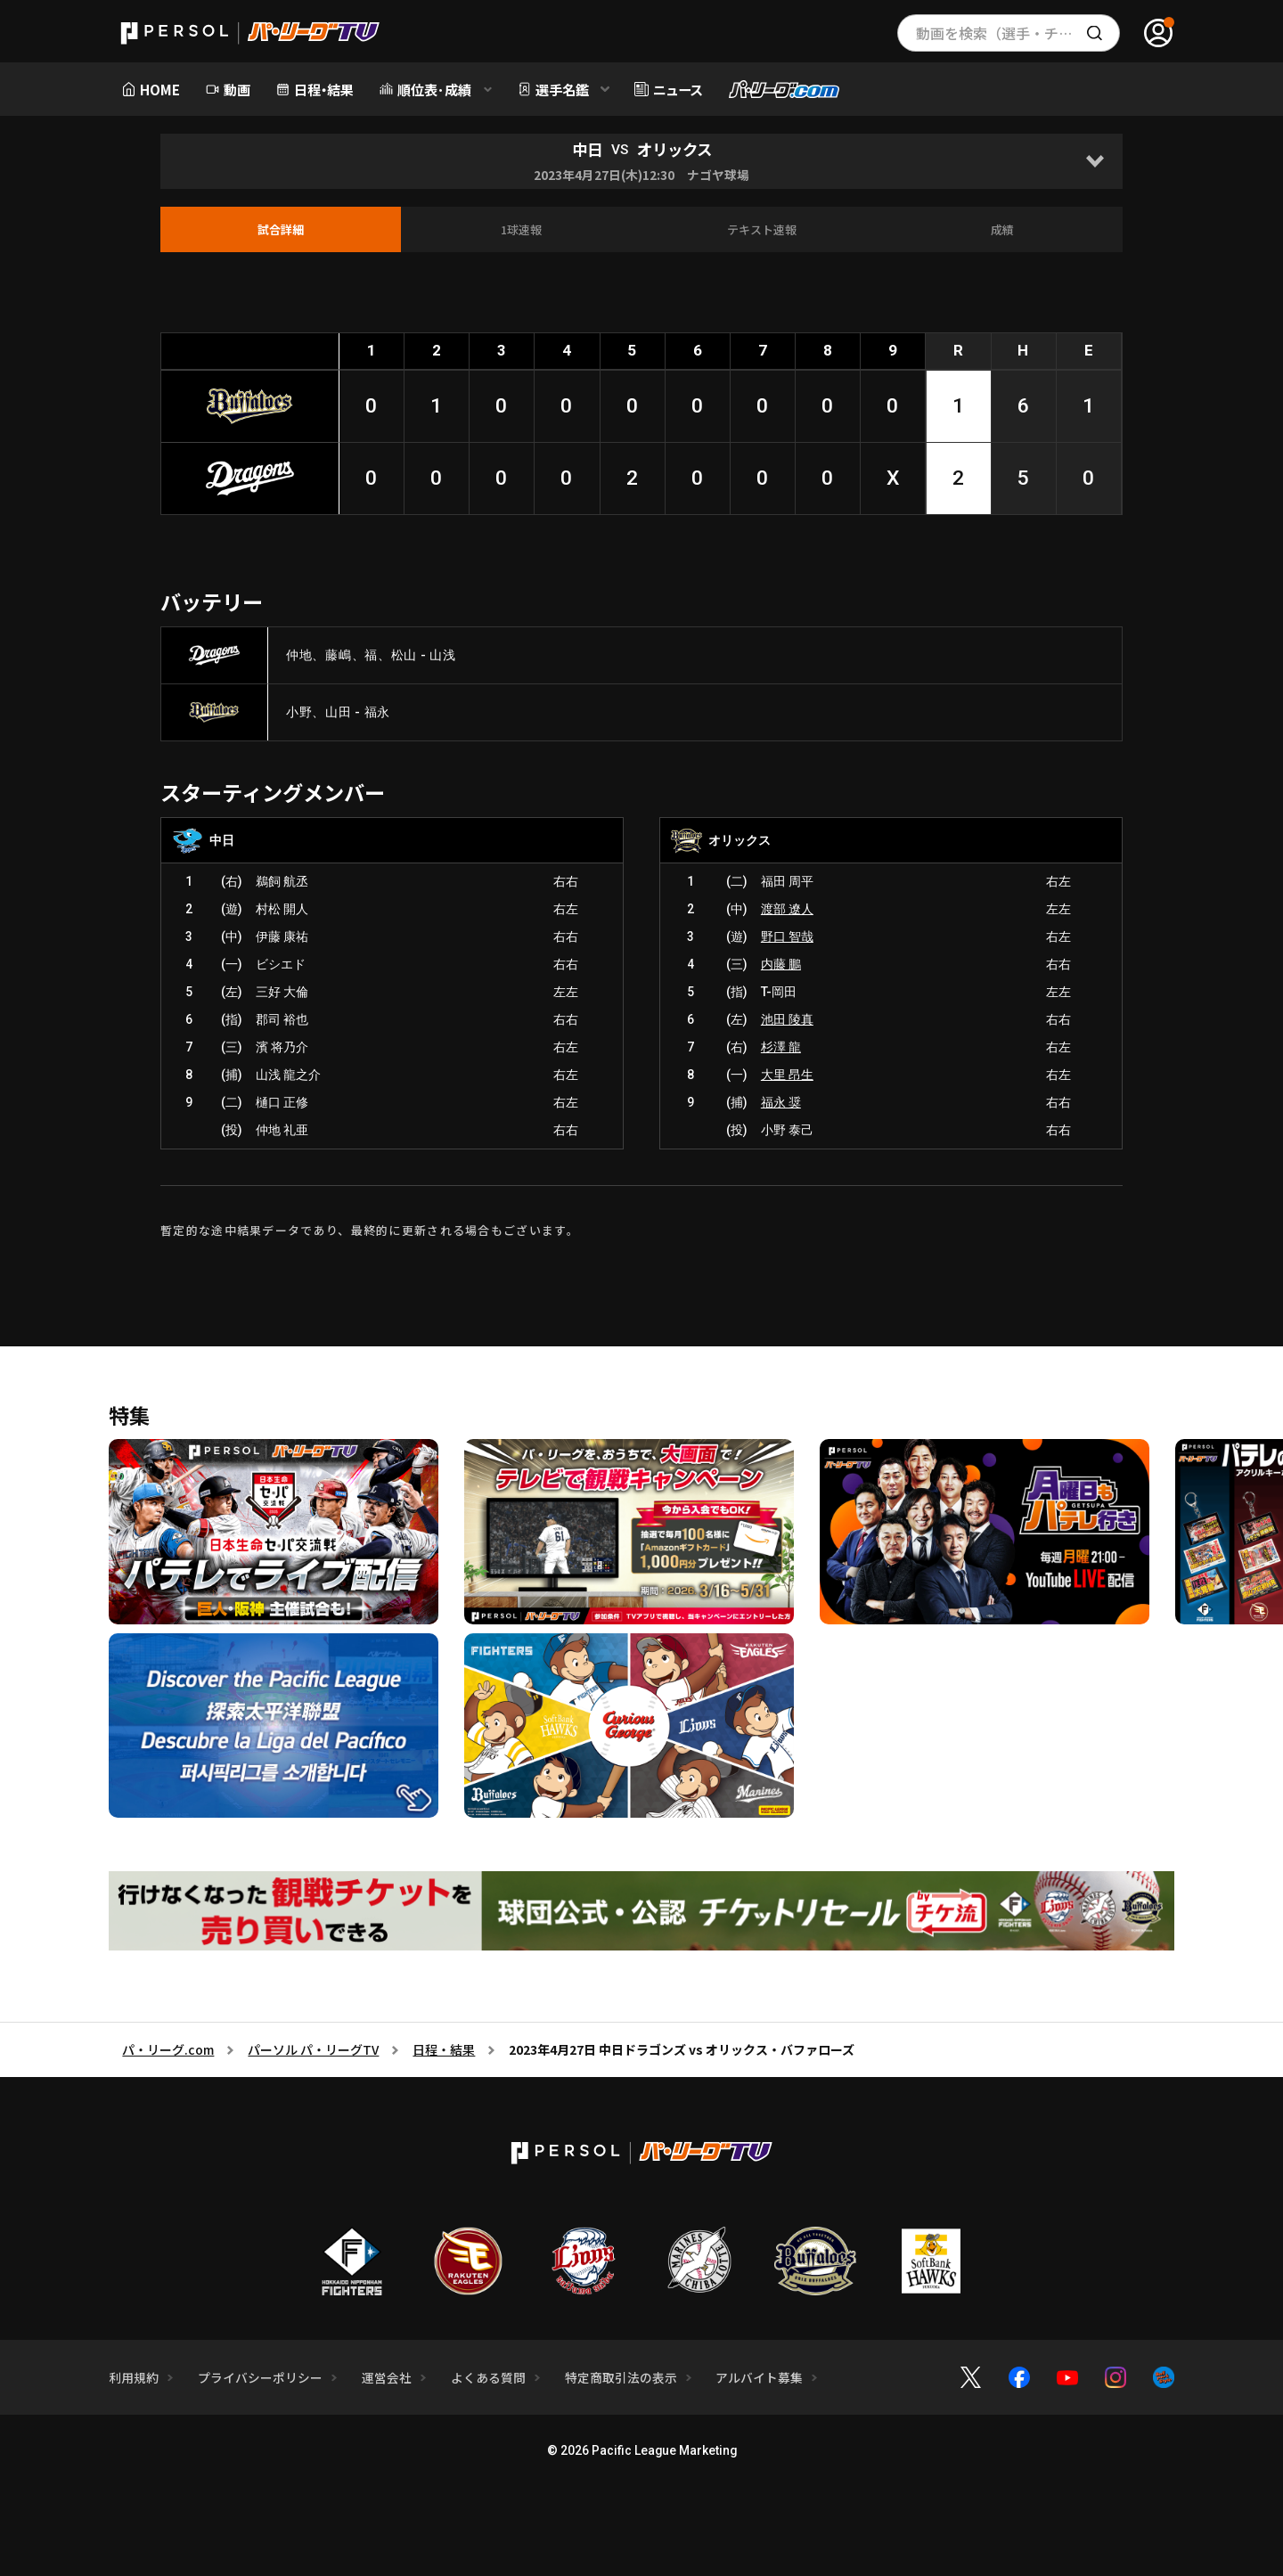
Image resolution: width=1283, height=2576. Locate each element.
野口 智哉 (787, 936)
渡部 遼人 (787, 909)
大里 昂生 (787, 1074)
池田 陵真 (787, 1019)
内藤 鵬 (781, 964)
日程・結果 (444, 2049)
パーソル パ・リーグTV (313, 2049)
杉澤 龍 (781, 1047)
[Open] (1095, 161)
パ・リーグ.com (168, 2049)
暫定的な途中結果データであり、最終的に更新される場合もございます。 (369, 1230)
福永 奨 (781, 1102)
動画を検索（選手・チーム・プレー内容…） (1018, 33)
